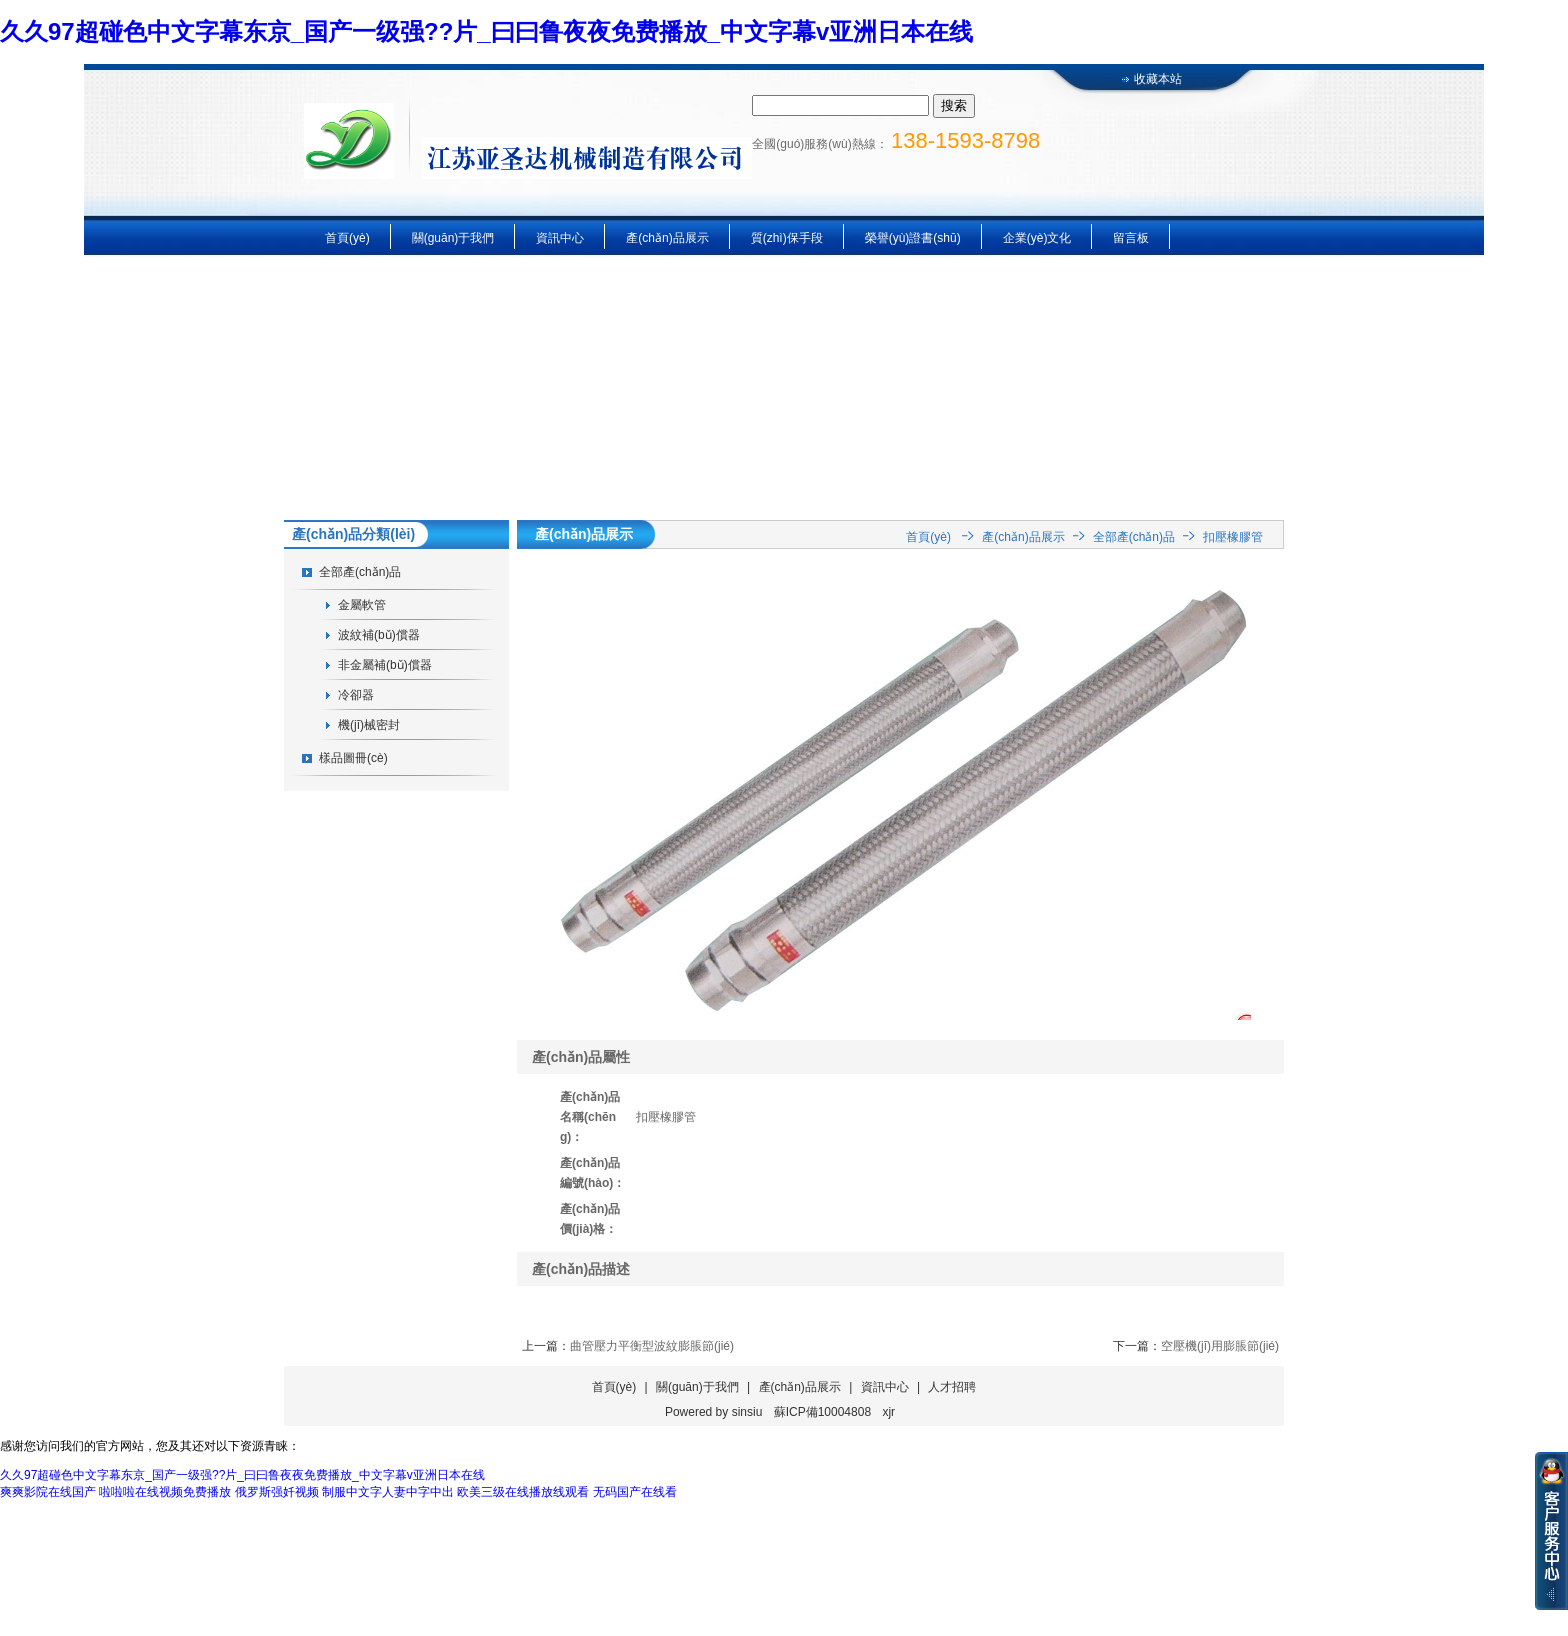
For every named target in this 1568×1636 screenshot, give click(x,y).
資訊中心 (560, 238)
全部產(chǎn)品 (360, 572)
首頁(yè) (347, 238)
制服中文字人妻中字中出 (388, 1492)
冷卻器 (356, 695)
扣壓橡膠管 (1233, 537)
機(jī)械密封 (369, 725)
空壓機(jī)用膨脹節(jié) (1220, 1346)
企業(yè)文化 (1037, 238)
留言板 (1131, 238)
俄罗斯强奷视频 (277, 1492)
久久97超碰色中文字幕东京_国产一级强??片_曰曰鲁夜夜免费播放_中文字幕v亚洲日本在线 (486, 31)
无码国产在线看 (635, 1492)
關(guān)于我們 (453, 238)
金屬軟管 (362, 605)
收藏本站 (1158, 79)
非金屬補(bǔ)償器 (385, 665)
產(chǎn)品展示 (667, 238)
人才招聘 (952, 1387)
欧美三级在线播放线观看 (523, 1492)
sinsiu (747, 1412)
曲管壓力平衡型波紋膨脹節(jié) (652, 1346)
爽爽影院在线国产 (48, 1492)
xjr (888, 1412)
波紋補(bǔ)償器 (379, 635)
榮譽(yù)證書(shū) (913, 238)
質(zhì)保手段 (787, 238)
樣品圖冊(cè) (353, 758)
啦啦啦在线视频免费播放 (165, 1492)
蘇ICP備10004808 (822, 1412)
